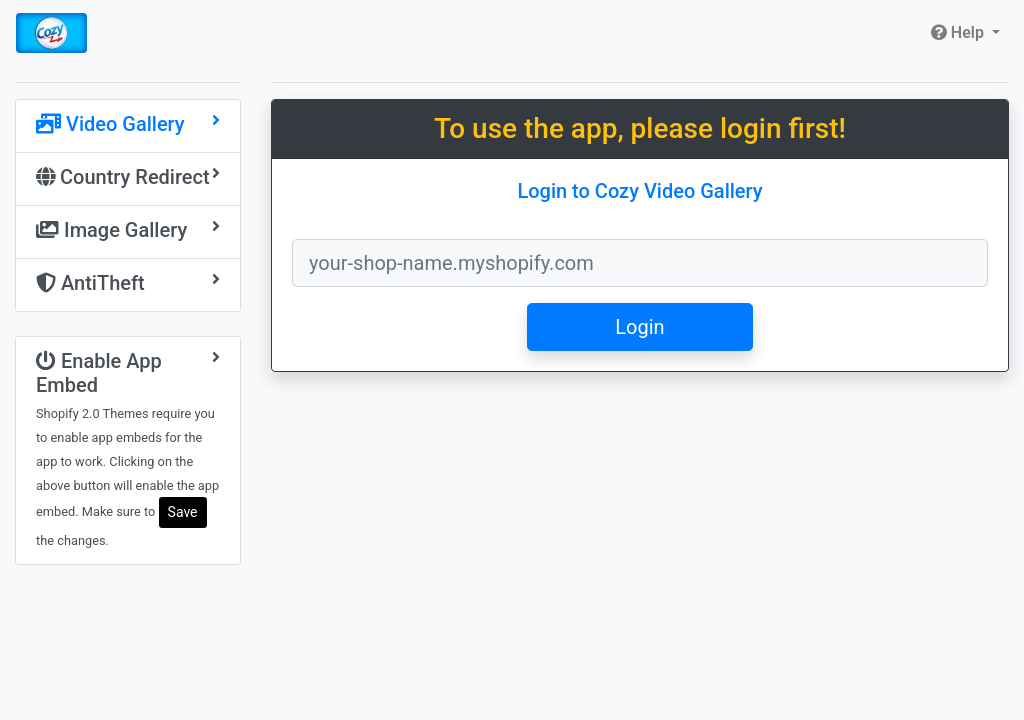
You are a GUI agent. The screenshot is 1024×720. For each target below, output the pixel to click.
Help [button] (959, 32)
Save (183, 512)
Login (639, 327)
